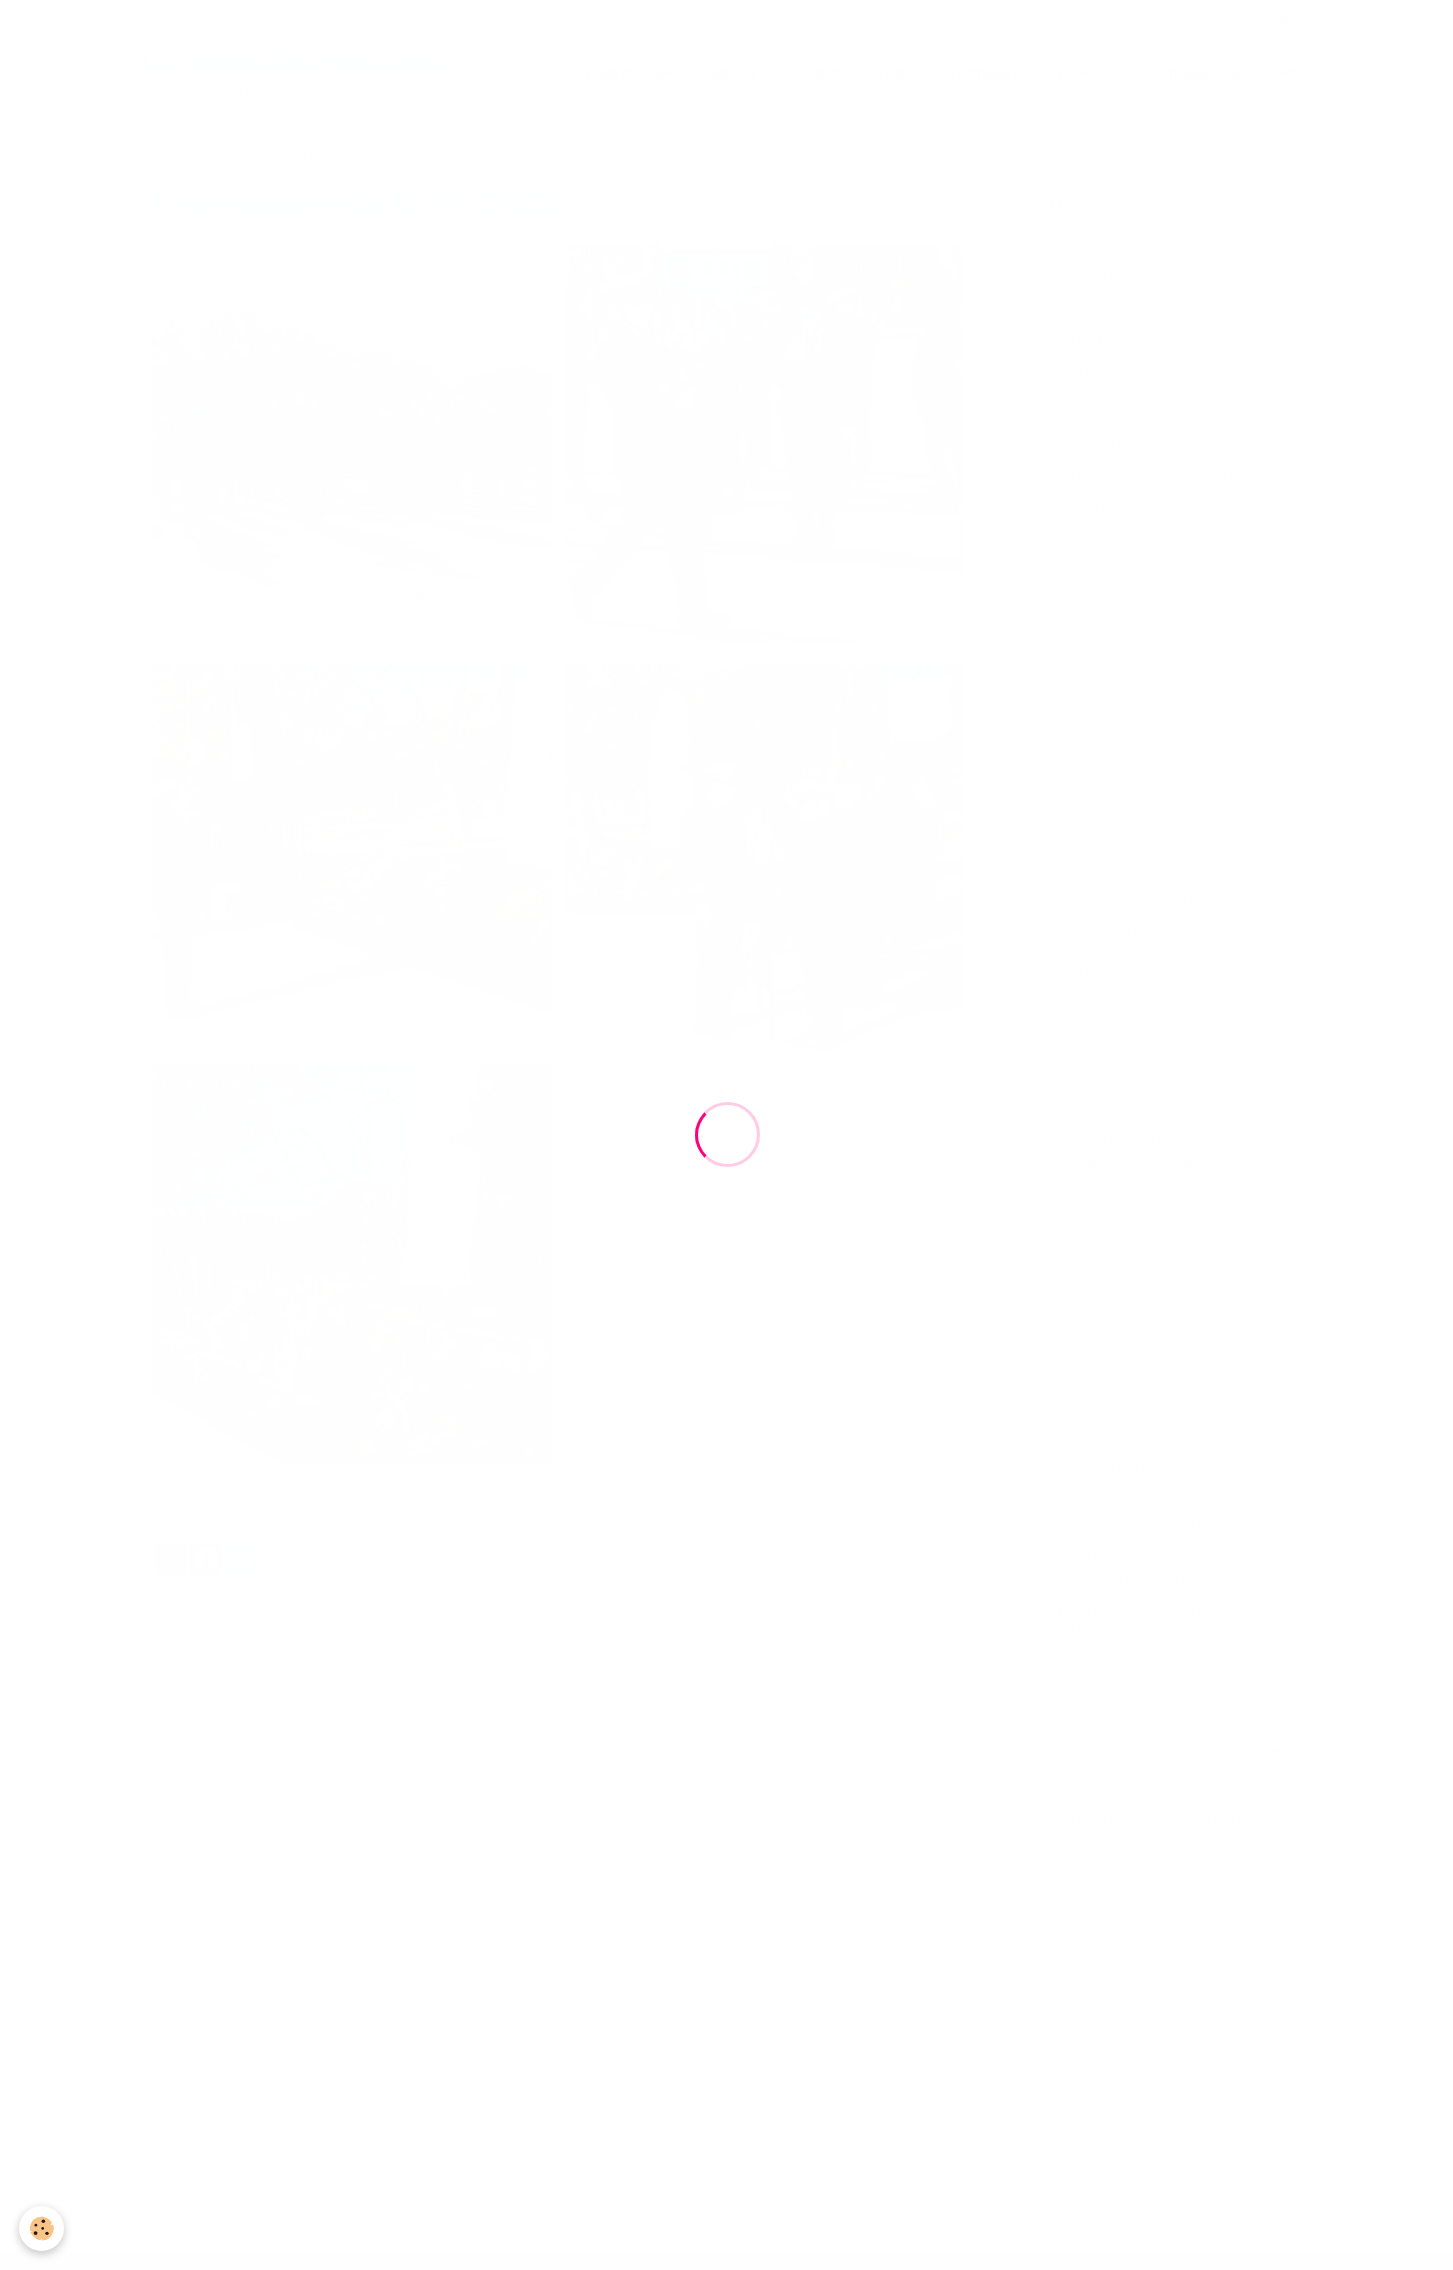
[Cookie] (42, 2228)
